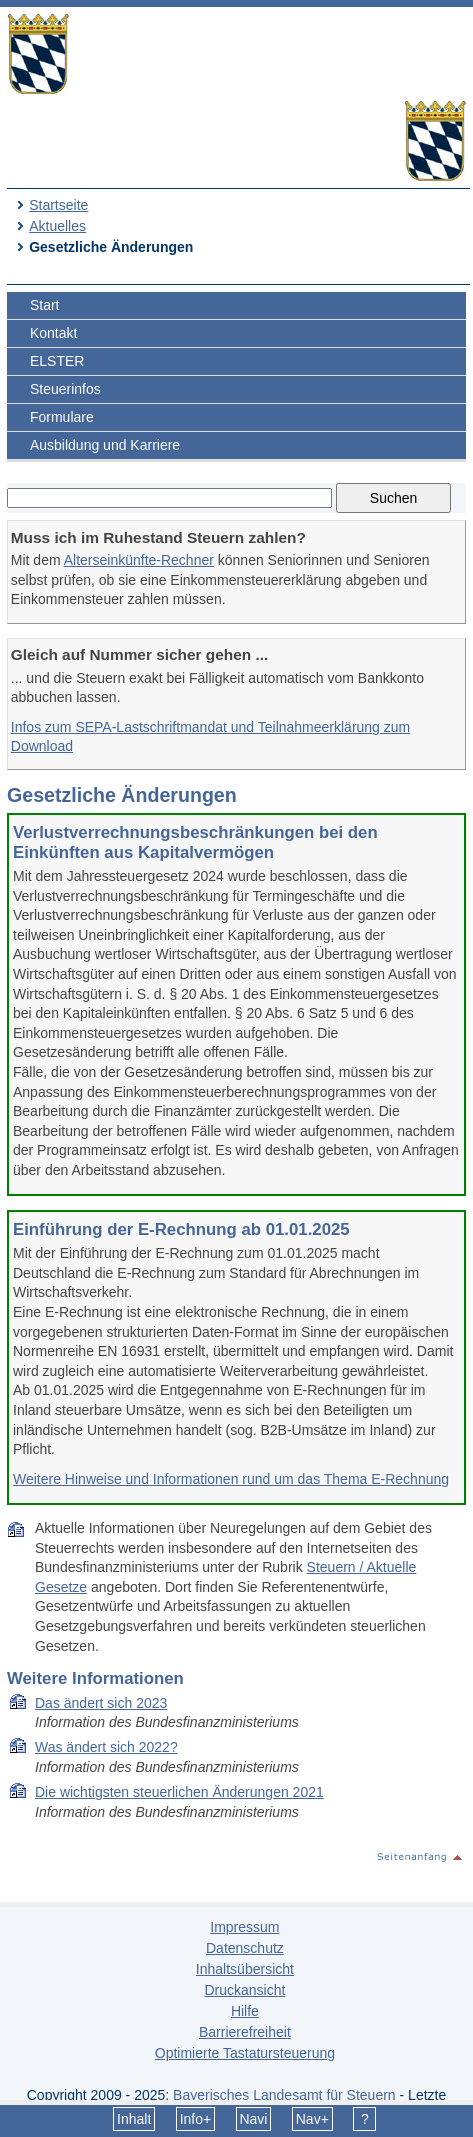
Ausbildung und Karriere (105, 445)
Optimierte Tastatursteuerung (245, 2053)
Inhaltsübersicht (245, 1969)
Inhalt (134, 2119)
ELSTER (57, 361)
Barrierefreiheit (245, 2032)
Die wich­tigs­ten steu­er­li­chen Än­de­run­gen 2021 (179, 1792)
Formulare (62, 417)
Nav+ (312, 2119)
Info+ (196, 2119)
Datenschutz (245, 1948)
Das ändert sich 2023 (101, 1703)
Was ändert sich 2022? (106, 1747)
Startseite (58, 205)
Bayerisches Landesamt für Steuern (284, 2095)
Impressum (244, 1927)
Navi (253, 2119)
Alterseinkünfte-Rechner (139, 560)
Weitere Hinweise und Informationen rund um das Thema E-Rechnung (231, 1479)
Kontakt (53, 333)
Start (45, 305)
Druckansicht (244, 1990)
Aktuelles (57, 226)
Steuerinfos (65, 389)
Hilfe (245, 2011)
